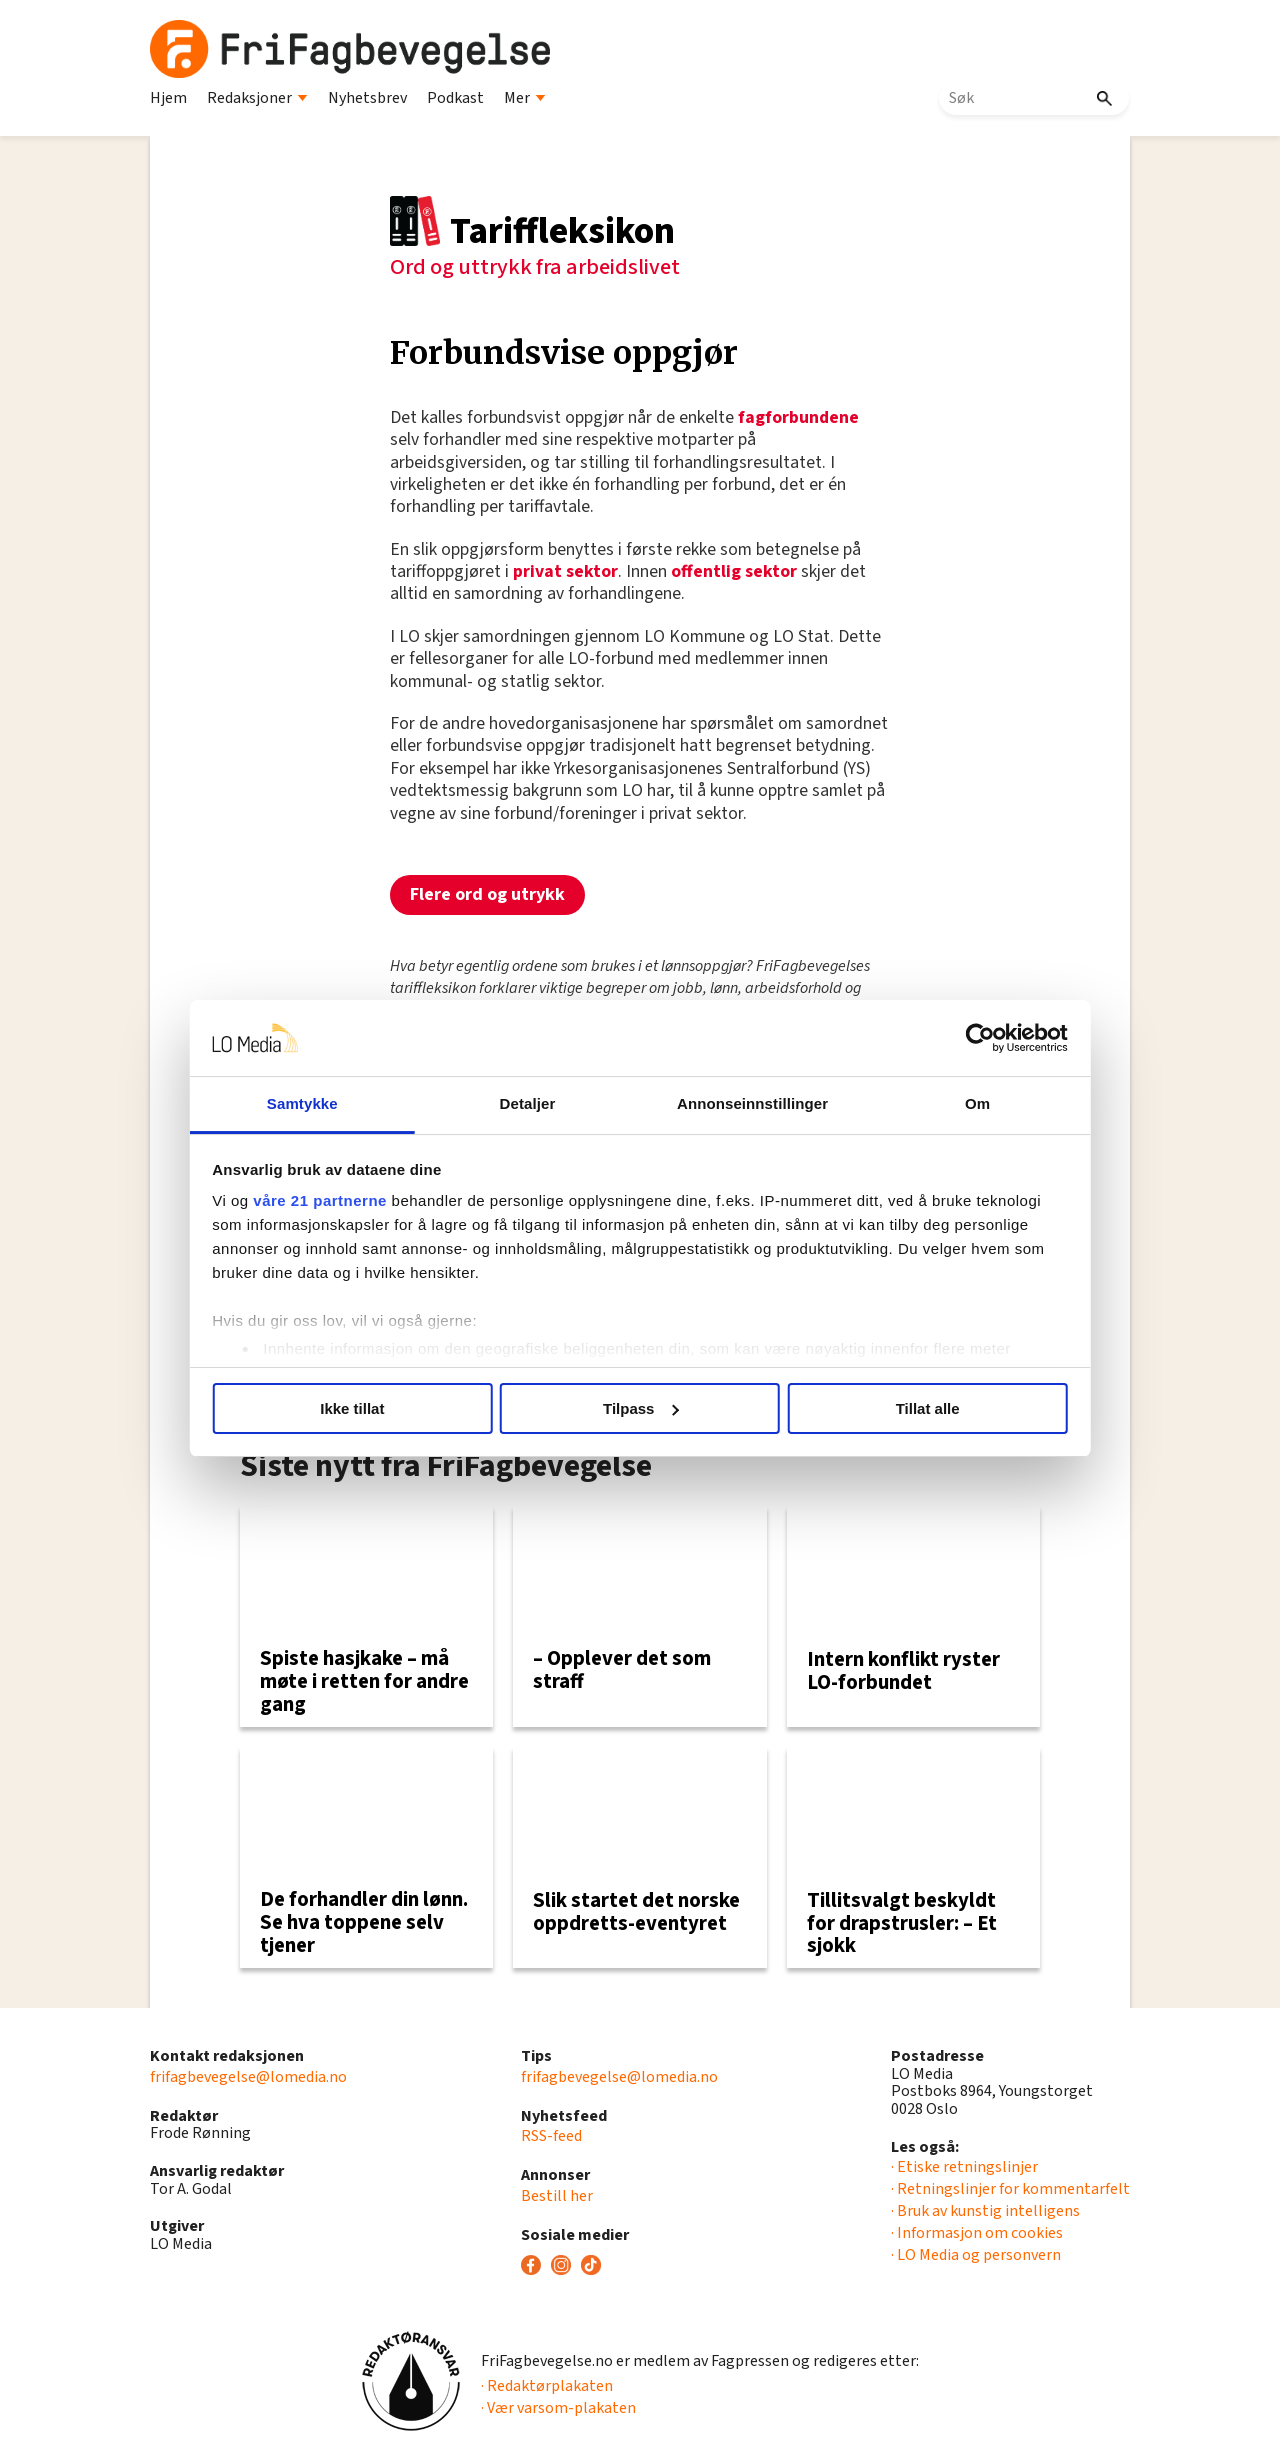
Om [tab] (977, 1103)
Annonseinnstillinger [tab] (752, 1103)
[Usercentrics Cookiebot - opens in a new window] (980, 1038)
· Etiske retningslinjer (964, 2167)
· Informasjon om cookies (977, 2233)
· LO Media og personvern (976, 2255)
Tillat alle (928, 1408)
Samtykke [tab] (302, 1103)
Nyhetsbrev (367, 98)
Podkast (455, 98)
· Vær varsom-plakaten (558, 2408)
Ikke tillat (352, 1408)
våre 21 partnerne (321, 1200)
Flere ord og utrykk (487, 894)
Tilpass (640, 1408)
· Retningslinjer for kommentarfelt (1010, 2189)
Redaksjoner (257, 98)
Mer (525, 98)
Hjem (168, 98)
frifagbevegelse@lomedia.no (248, 2077)
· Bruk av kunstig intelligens (985, 2211)
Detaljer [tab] (528, 1103)
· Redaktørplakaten (547, 2386)
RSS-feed (551, 2136)
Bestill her (557, 2196)
